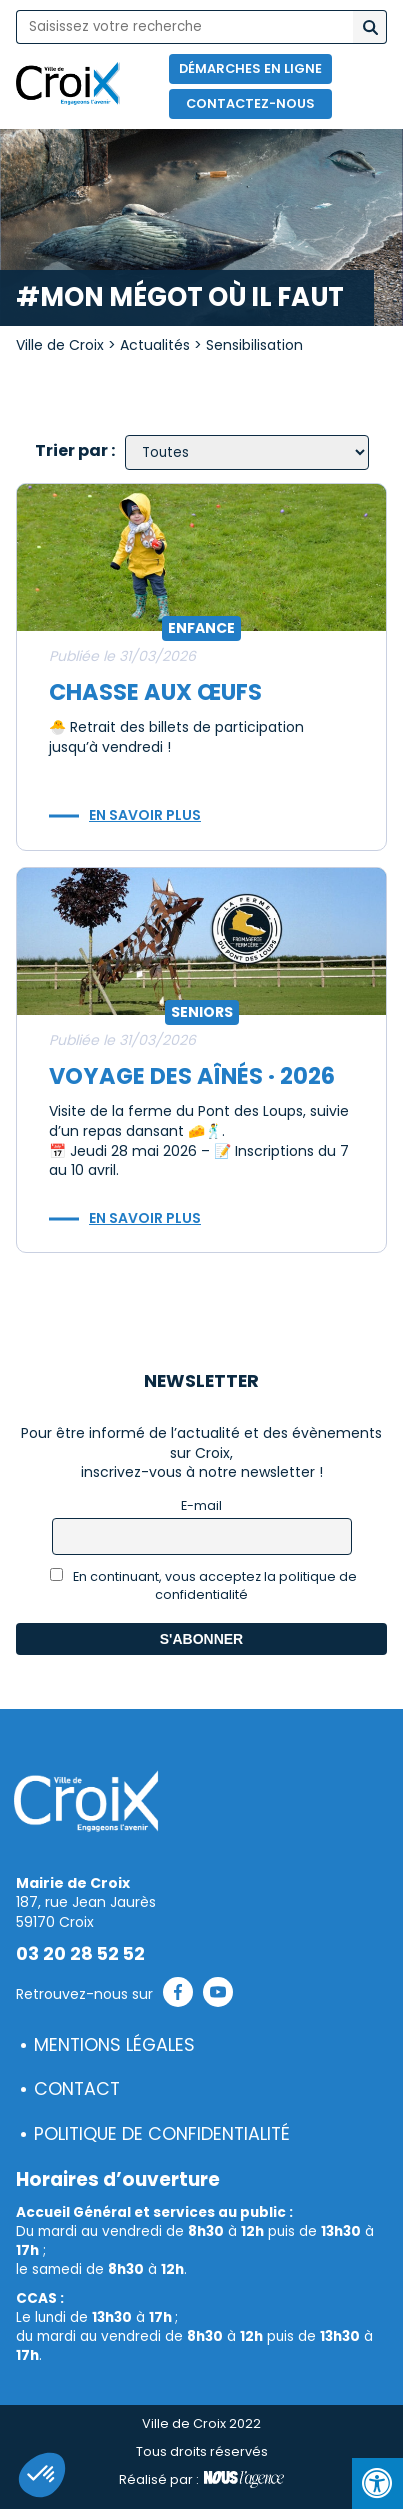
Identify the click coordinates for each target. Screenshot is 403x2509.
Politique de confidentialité (162, 2134)
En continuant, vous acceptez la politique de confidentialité (203, 1585)
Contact (77, 2089)
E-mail (201, 1505)
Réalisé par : (201, 2480)
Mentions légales (114, 2045)
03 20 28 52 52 (80, 1954)
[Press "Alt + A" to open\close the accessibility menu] (377, 2483)
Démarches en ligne (250, 68)
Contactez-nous (250, 103)
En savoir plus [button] (145, 815)
